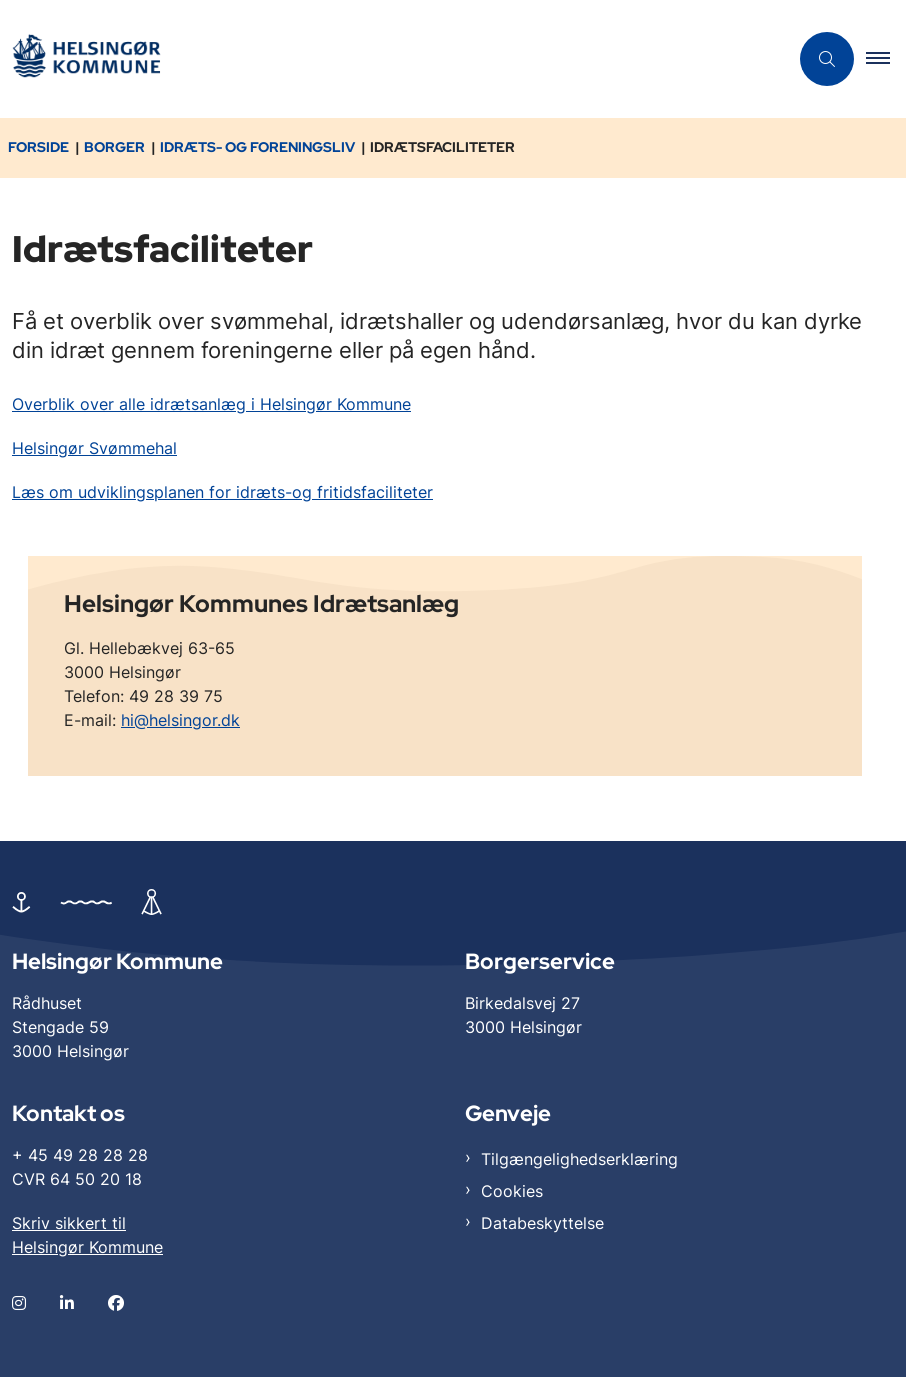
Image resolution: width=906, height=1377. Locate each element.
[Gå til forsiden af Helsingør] (86, 59)
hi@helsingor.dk (180, 720)
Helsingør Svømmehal (94, 448)
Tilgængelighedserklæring (579, 1159)
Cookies (512, 1191)
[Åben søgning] (827, 59)
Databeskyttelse (542, 1223)
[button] (886, 59)
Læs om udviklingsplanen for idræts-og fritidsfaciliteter (222, 492)
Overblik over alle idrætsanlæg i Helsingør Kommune (211, 404)
